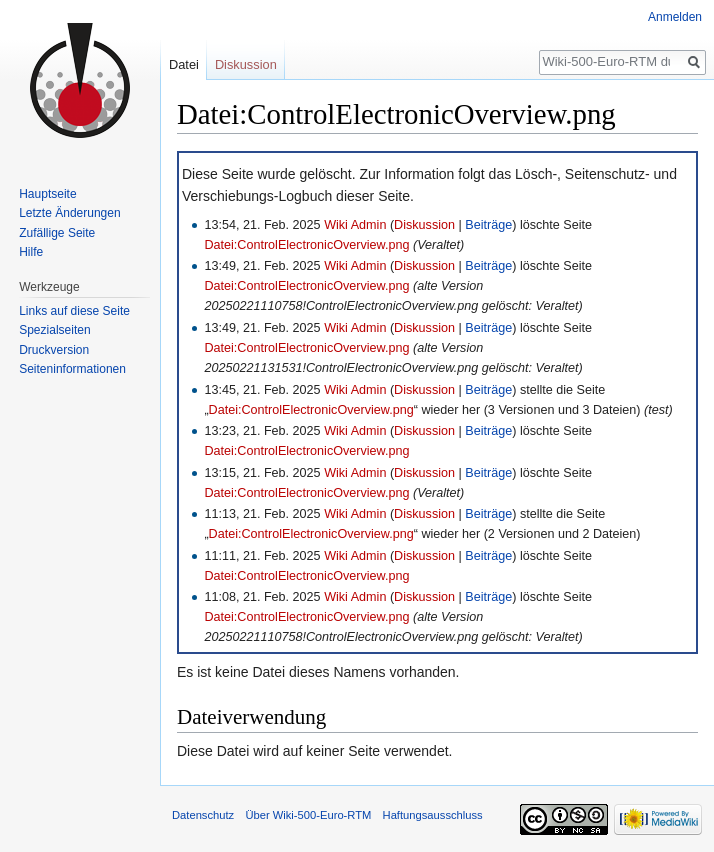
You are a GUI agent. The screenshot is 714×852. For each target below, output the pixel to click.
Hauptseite (47, 194)
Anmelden (675, 17)
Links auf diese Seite (74, 311)
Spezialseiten (54, 330)
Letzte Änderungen (69, 213)
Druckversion (54, 350)
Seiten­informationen (72, 369)
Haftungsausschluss (433, 815)
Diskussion (424, 225)
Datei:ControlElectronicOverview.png (306, 245)
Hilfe (31, 252)
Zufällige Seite (57, 233)
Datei (184, 64)
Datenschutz (203, 815)
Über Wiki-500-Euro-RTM (308, 815)
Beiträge (488, 225)
